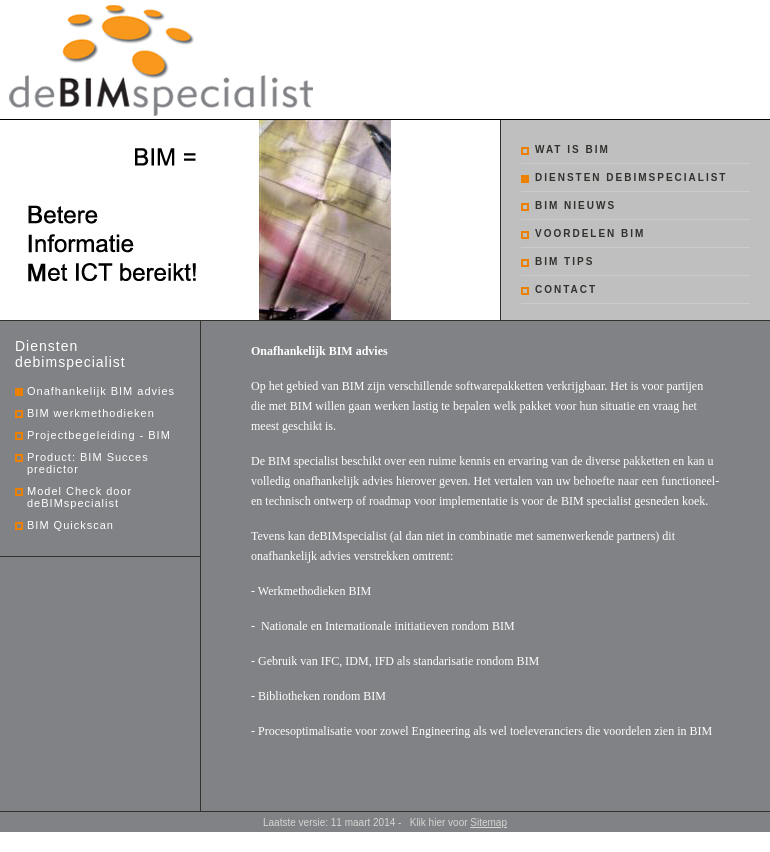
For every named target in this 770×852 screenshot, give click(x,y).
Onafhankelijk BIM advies (101, 391)
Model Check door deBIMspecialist (79, 497)
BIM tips (564, 261)
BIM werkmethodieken (91, 413)
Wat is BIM (572, 149)
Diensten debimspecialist (631, 177)
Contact (566, 289)
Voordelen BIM (590, 233)
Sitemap (488, 822)
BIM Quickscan (70, 525)
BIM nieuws (575, 205)
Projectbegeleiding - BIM (99, 435)
